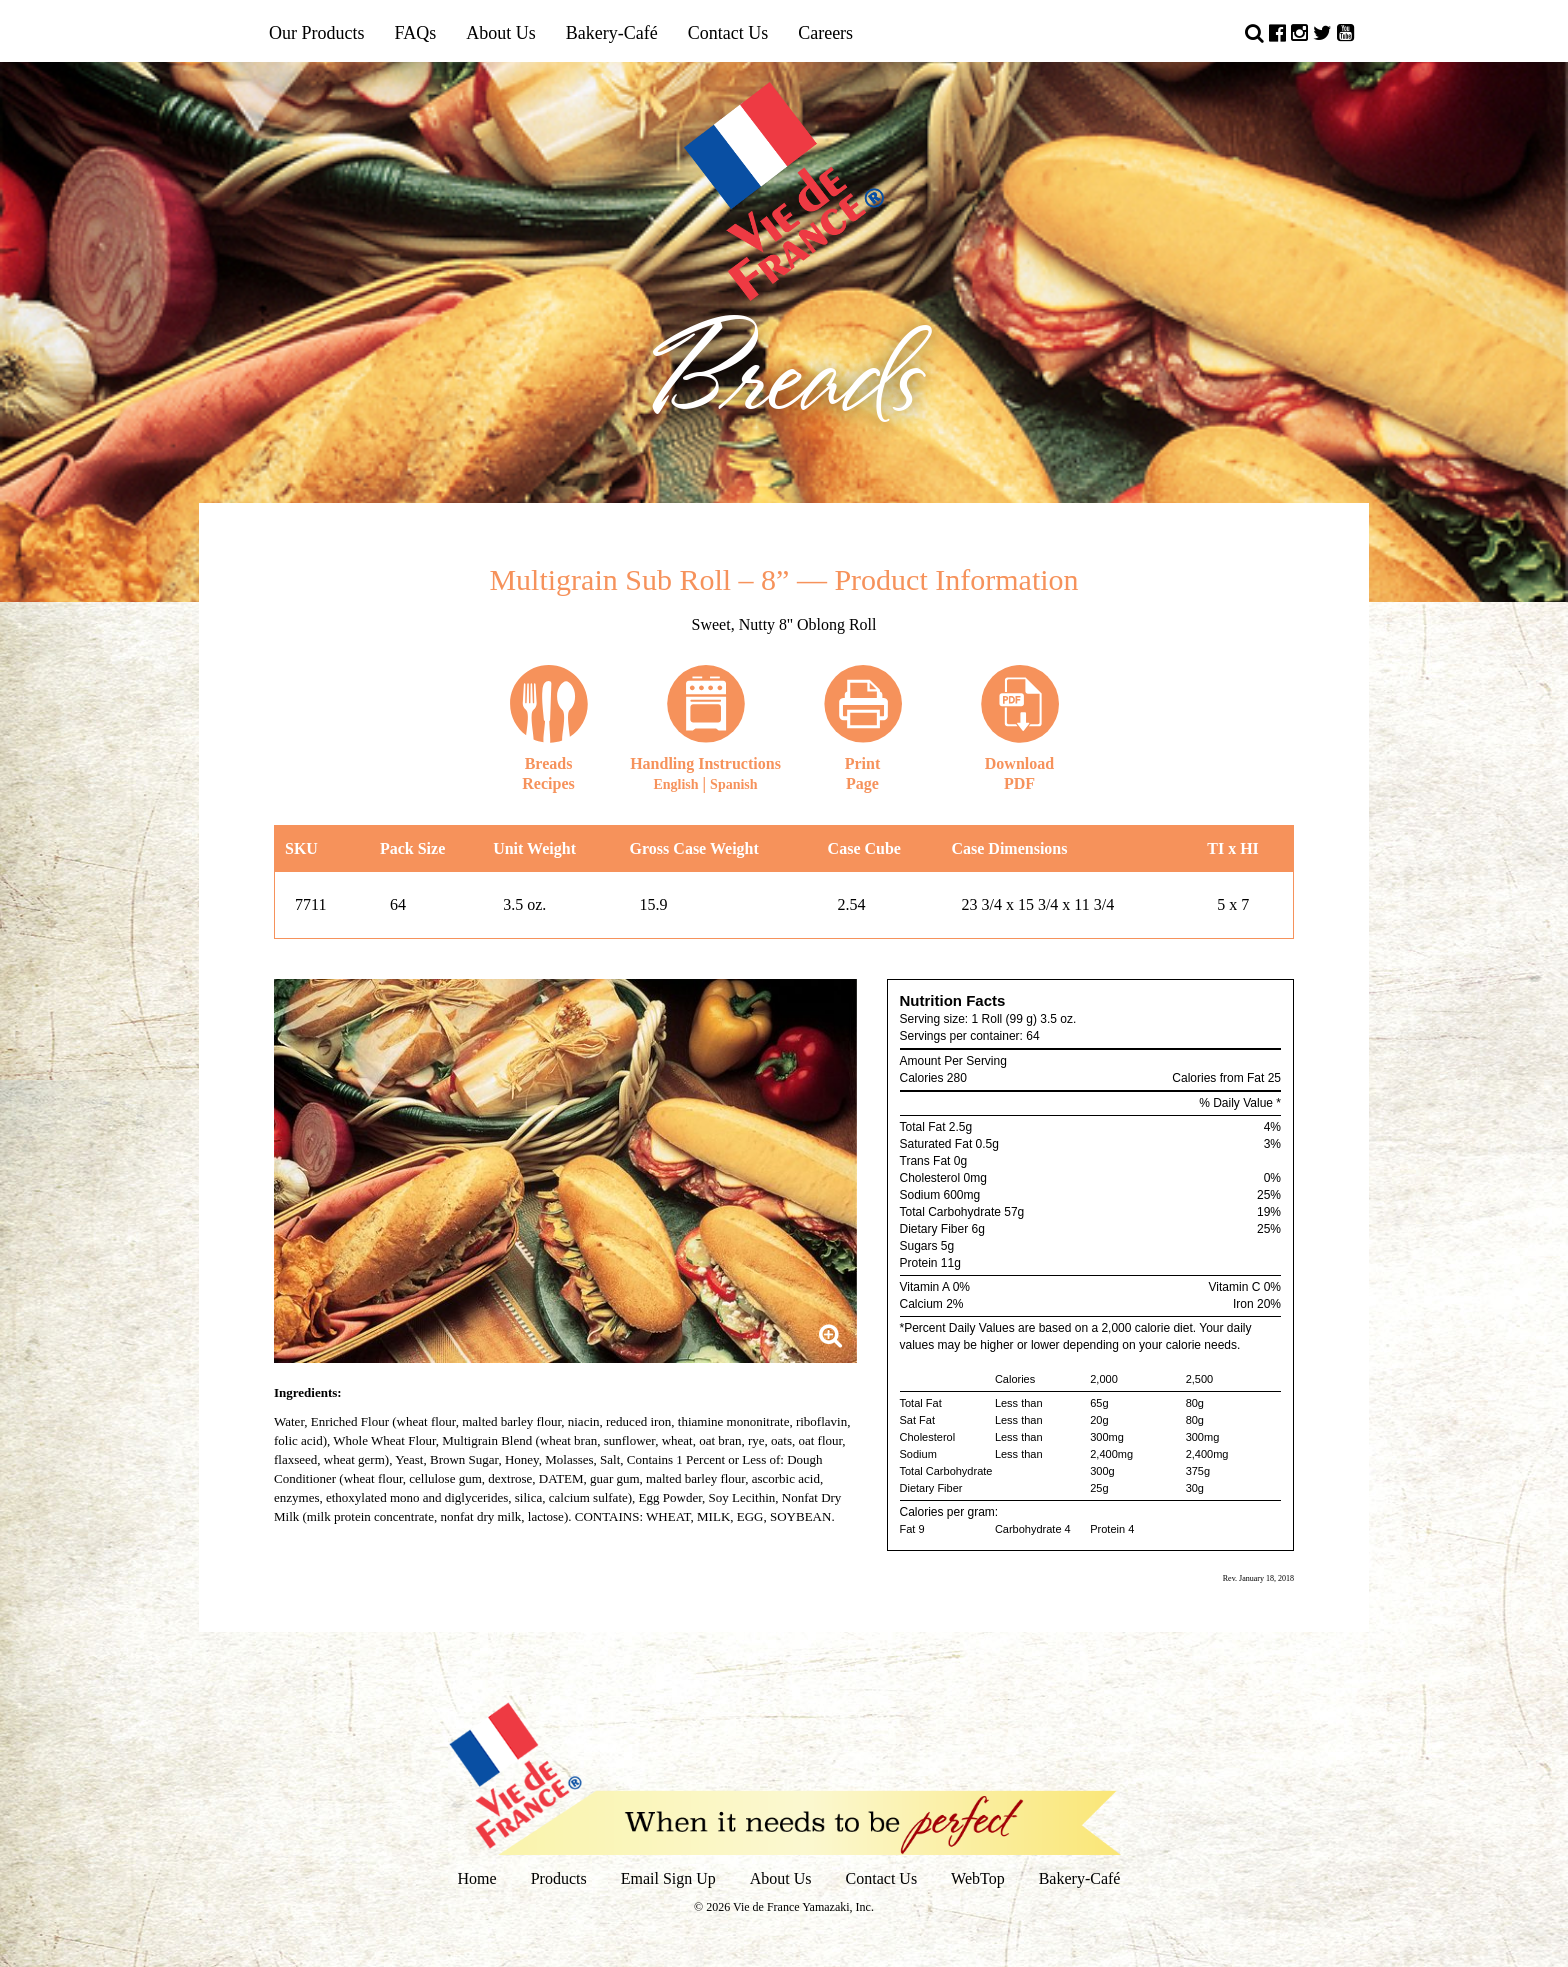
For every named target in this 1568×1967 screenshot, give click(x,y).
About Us (501, 33)
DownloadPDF (1020, 728)
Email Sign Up (668, 1878)
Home (477, 1878)
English (675, 784)
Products (559, 1878)
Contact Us (728, 33)
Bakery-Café (612, 33)
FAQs (416, 33)
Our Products (317, 33)
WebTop (978, 1878)
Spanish (733, 784)
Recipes (549, 728)
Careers (825, 33)
